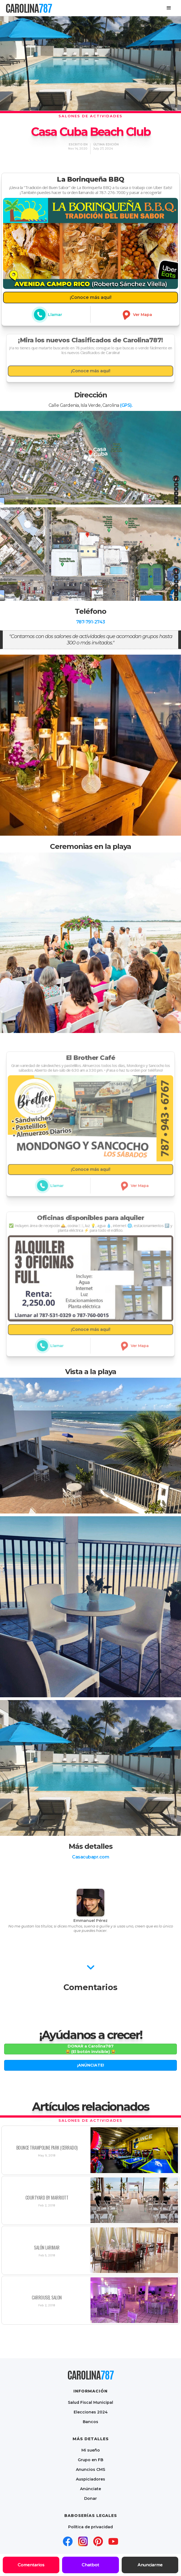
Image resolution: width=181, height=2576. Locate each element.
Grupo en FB (90, 2459)
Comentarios (31, 2565)
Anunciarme (150, 2565)
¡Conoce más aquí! (90, 297)
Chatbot (90, 2565)
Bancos (90, 2421)
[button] (168, 8)
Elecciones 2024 (91, 2412)
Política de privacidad (90, 2526)
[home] (29, 8)
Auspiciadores (90, 2479)
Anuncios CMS (90, 2469)
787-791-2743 (90, 622)
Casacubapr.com (90, 1857)
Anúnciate (90, 2488)
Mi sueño (90, 2450)
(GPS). (126, 405)
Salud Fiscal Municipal (90, 2402)
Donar (90, 2498)
